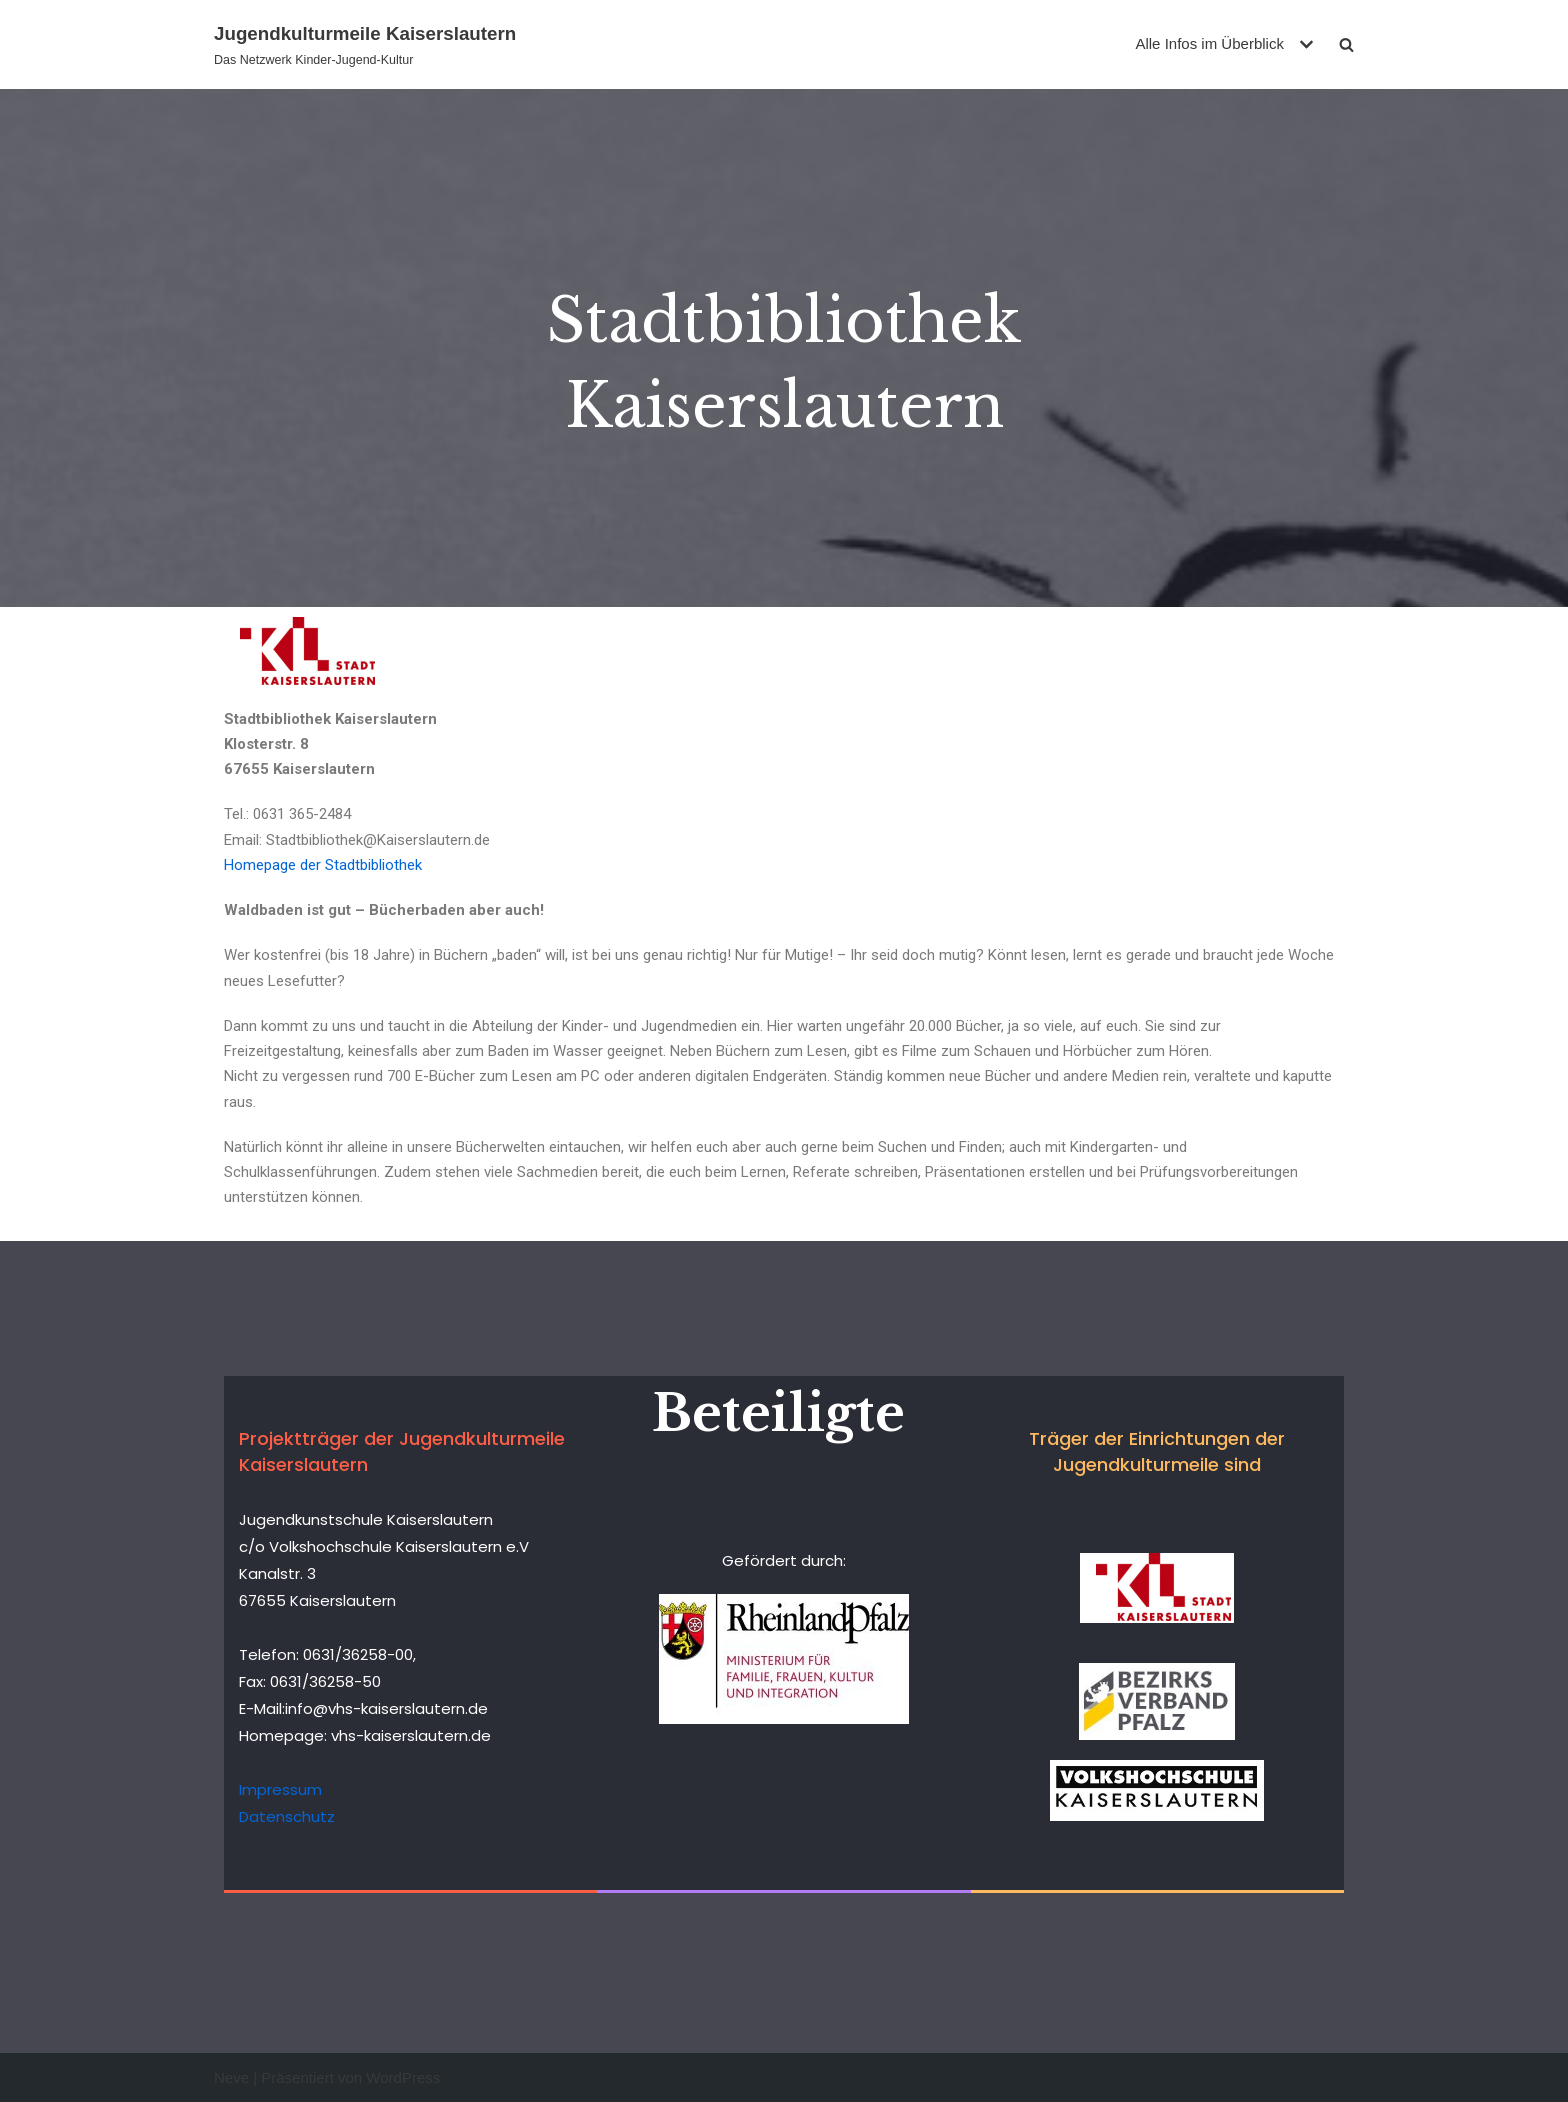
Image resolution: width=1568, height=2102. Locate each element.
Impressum (280, 1789)
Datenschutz (287, 1816)
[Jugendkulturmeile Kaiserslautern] (365, 44)
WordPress (403, 2077)
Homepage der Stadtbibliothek (323, 865)
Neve (231, 2077)
